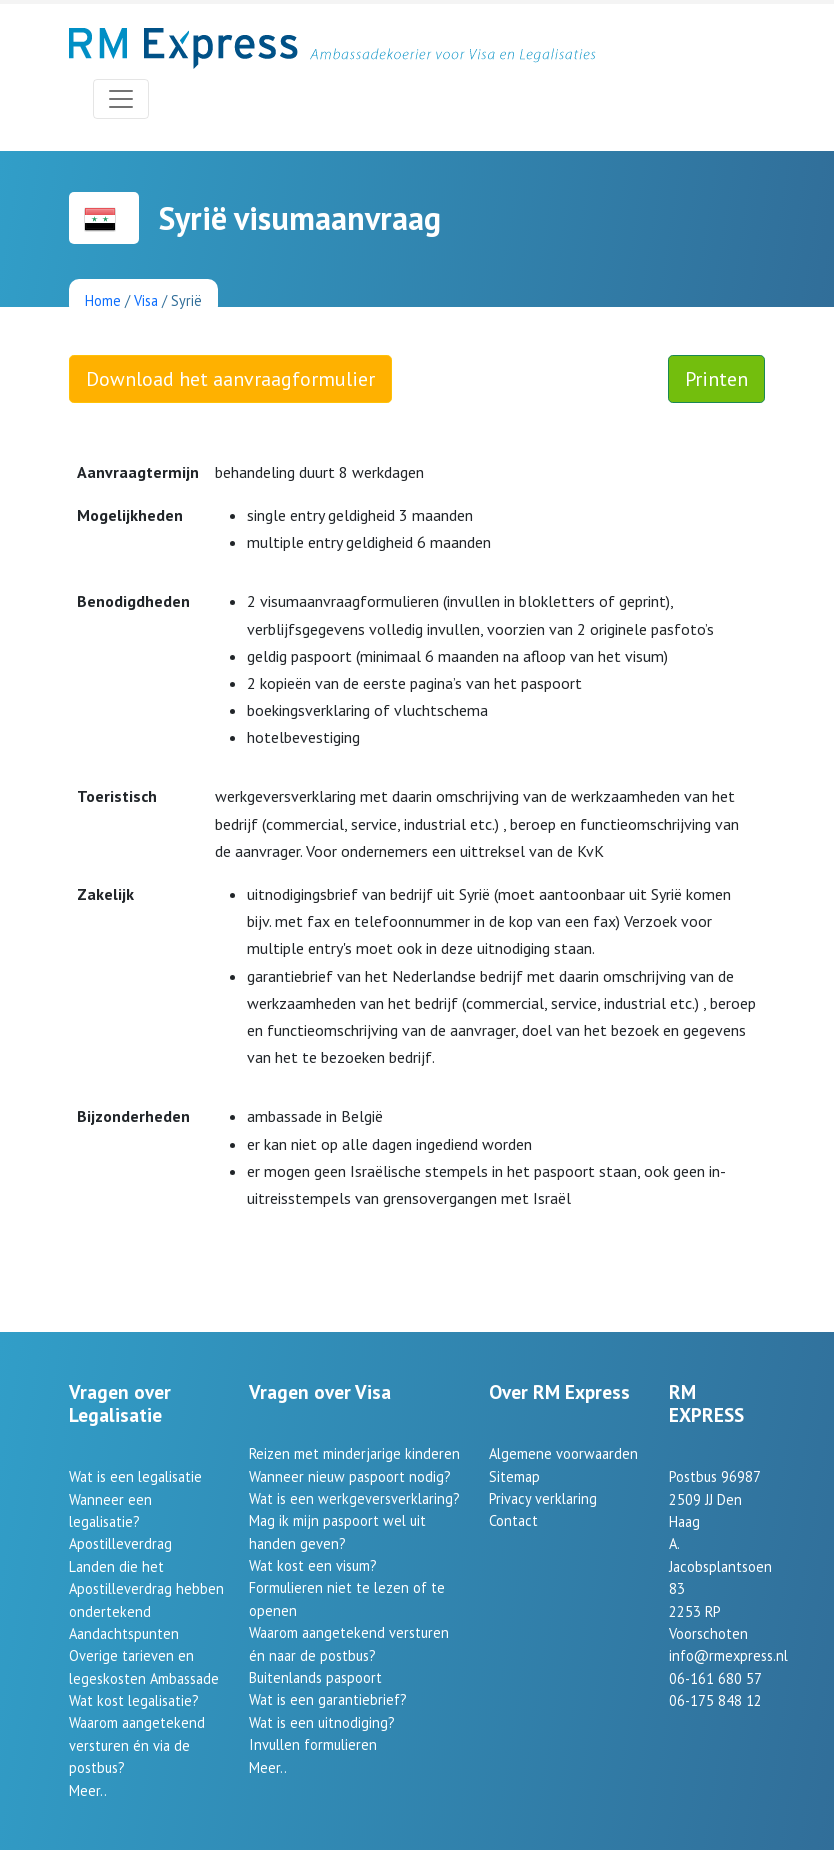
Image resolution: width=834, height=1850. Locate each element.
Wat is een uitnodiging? (322, 1722)
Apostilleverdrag (120, 1543)
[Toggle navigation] (121, 99)
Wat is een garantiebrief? (328, 1699)
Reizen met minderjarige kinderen (354, 1453)
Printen (716, 379)
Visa (146, 300)
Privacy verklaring (543, 1498)
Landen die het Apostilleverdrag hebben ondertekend (146, 1589)
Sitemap (514, 1476)
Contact (513, 1520)
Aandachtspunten (124, 1633)
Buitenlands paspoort (315, 1677)
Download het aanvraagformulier (230, 379)
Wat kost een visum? (313, 1565)
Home (103, 300)
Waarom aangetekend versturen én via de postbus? (137, 1745)
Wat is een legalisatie (135, 1476)
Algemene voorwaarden (563, 1453)
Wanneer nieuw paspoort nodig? (350, 1476)
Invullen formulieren (313, 1744)
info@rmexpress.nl (728, 1655)
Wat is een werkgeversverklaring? (354, 1498)
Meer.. (88, 1790)
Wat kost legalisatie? (134, 1700)
